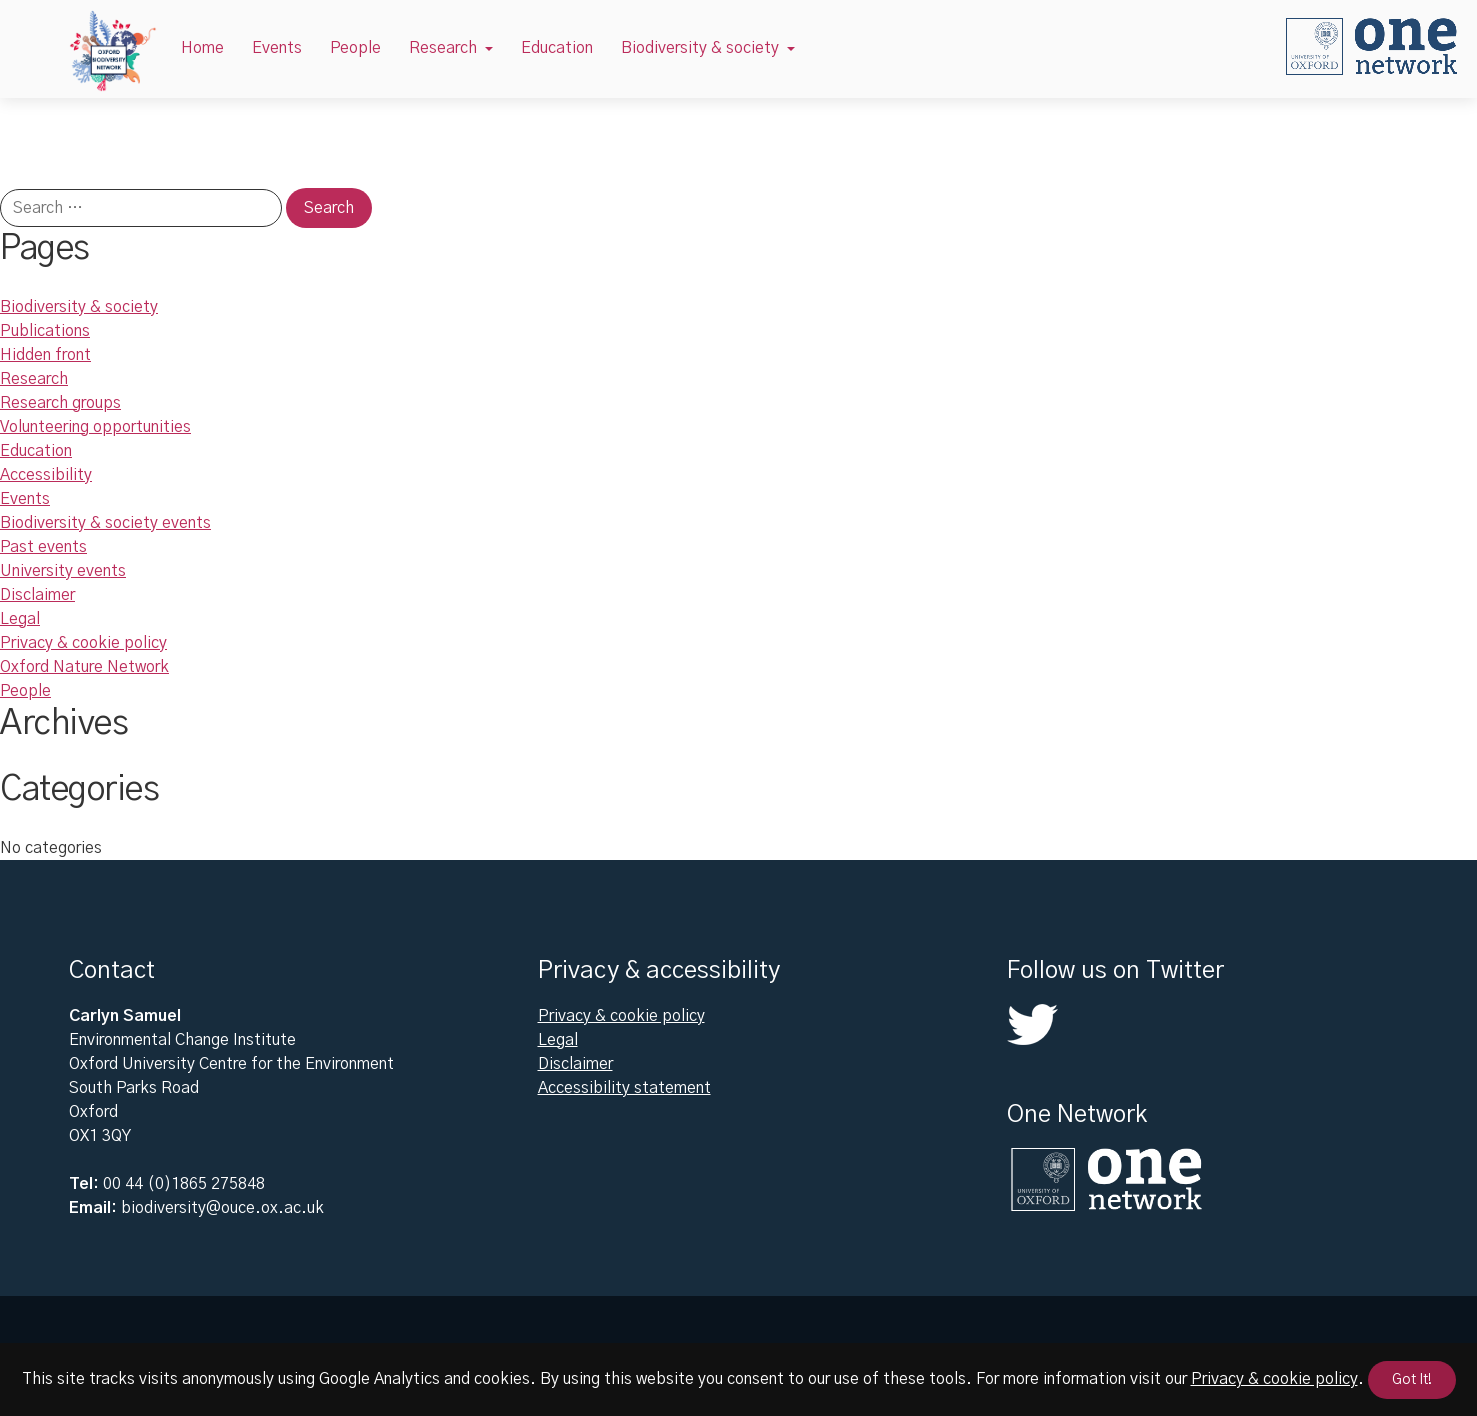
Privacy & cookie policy (83, 643)
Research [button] (443, 48)
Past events (43, 547)
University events (63, 571)
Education (557, 48)
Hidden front (45, 355)
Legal (20, 619)
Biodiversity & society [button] (700, 48)
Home (202, 48)
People (355, 48)
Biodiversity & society (79, 307)
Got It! (1412, 1380)
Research (34, 379)
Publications (45, 331)
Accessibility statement (624, 1088)
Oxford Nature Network (84, 667)
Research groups (60, 403)
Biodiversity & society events (105, 523)
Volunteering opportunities (95, 427)
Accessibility (46, 475)
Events (277, 48)
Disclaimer (37, 595)
